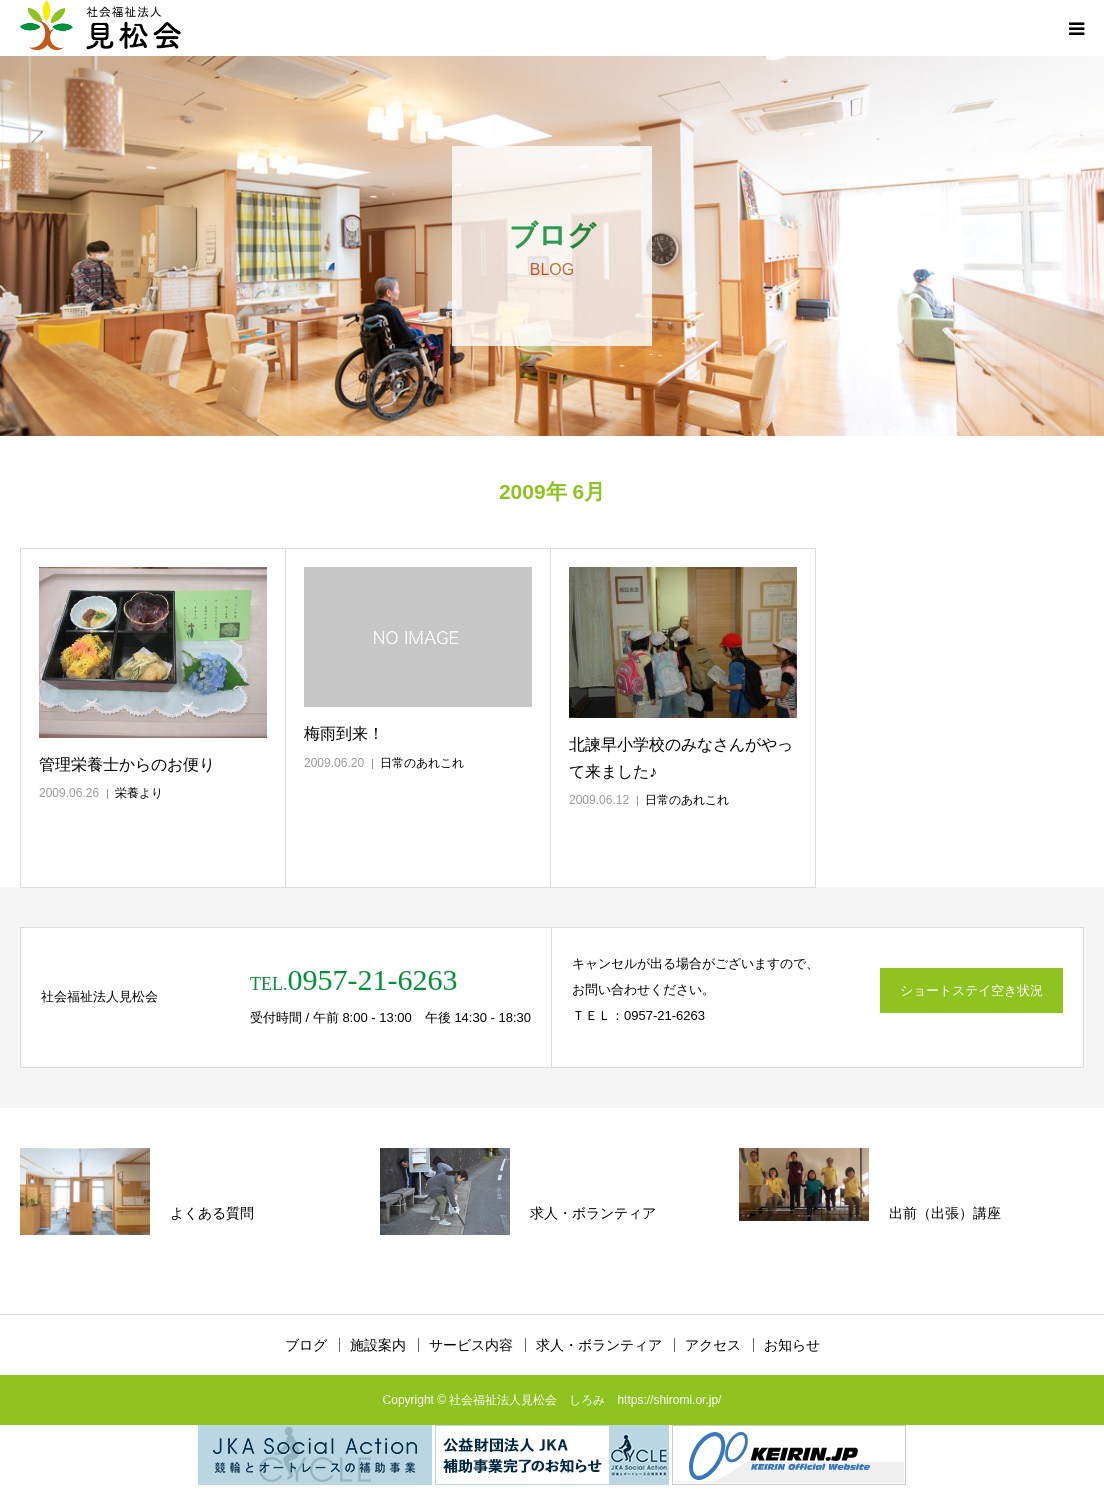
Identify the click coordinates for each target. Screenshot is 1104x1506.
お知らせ (792, 1345)
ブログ (306, 1345)
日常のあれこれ (422, 763)
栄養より (139, 793)
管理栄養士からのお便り (127, 764)
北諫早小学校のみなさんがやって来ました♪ (681, 758)
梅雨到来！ (344, 733)
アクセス (713, 1345)
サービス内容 (471, 1345)
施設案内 (378, 1345)
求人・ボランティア (599, 1345)
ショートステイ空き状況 (971, 990)
